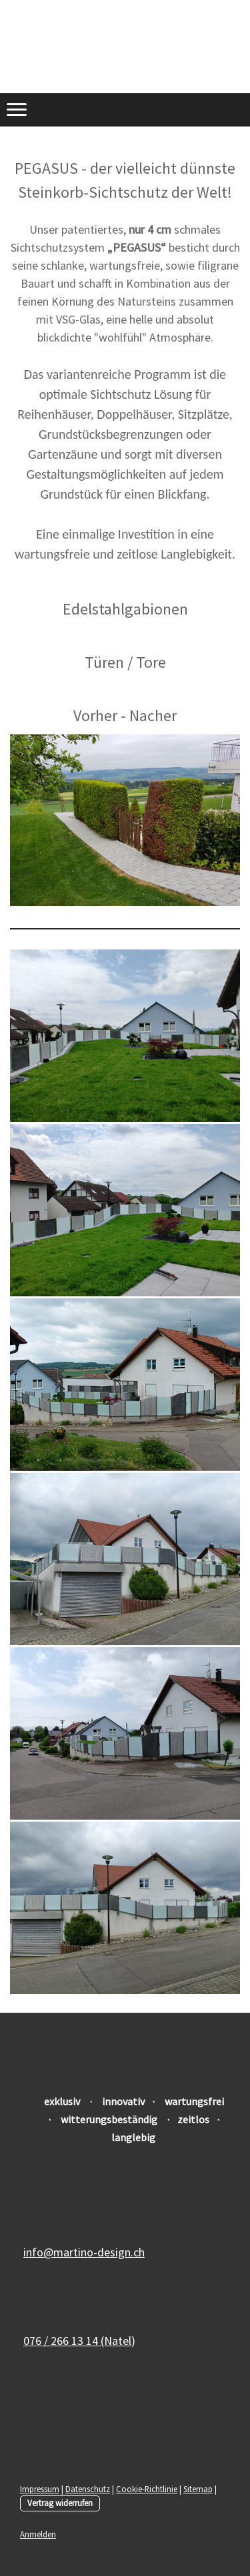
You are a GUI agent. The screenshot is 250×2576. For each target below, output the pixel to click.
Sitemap (198, 2488)
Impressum (39, 2488)
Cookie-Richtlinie (146, 2488)
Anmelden (38, 2534)
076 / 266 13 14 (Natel (77, 2340)
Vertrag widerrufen (60, 2502)
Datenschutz (87, 2488)
